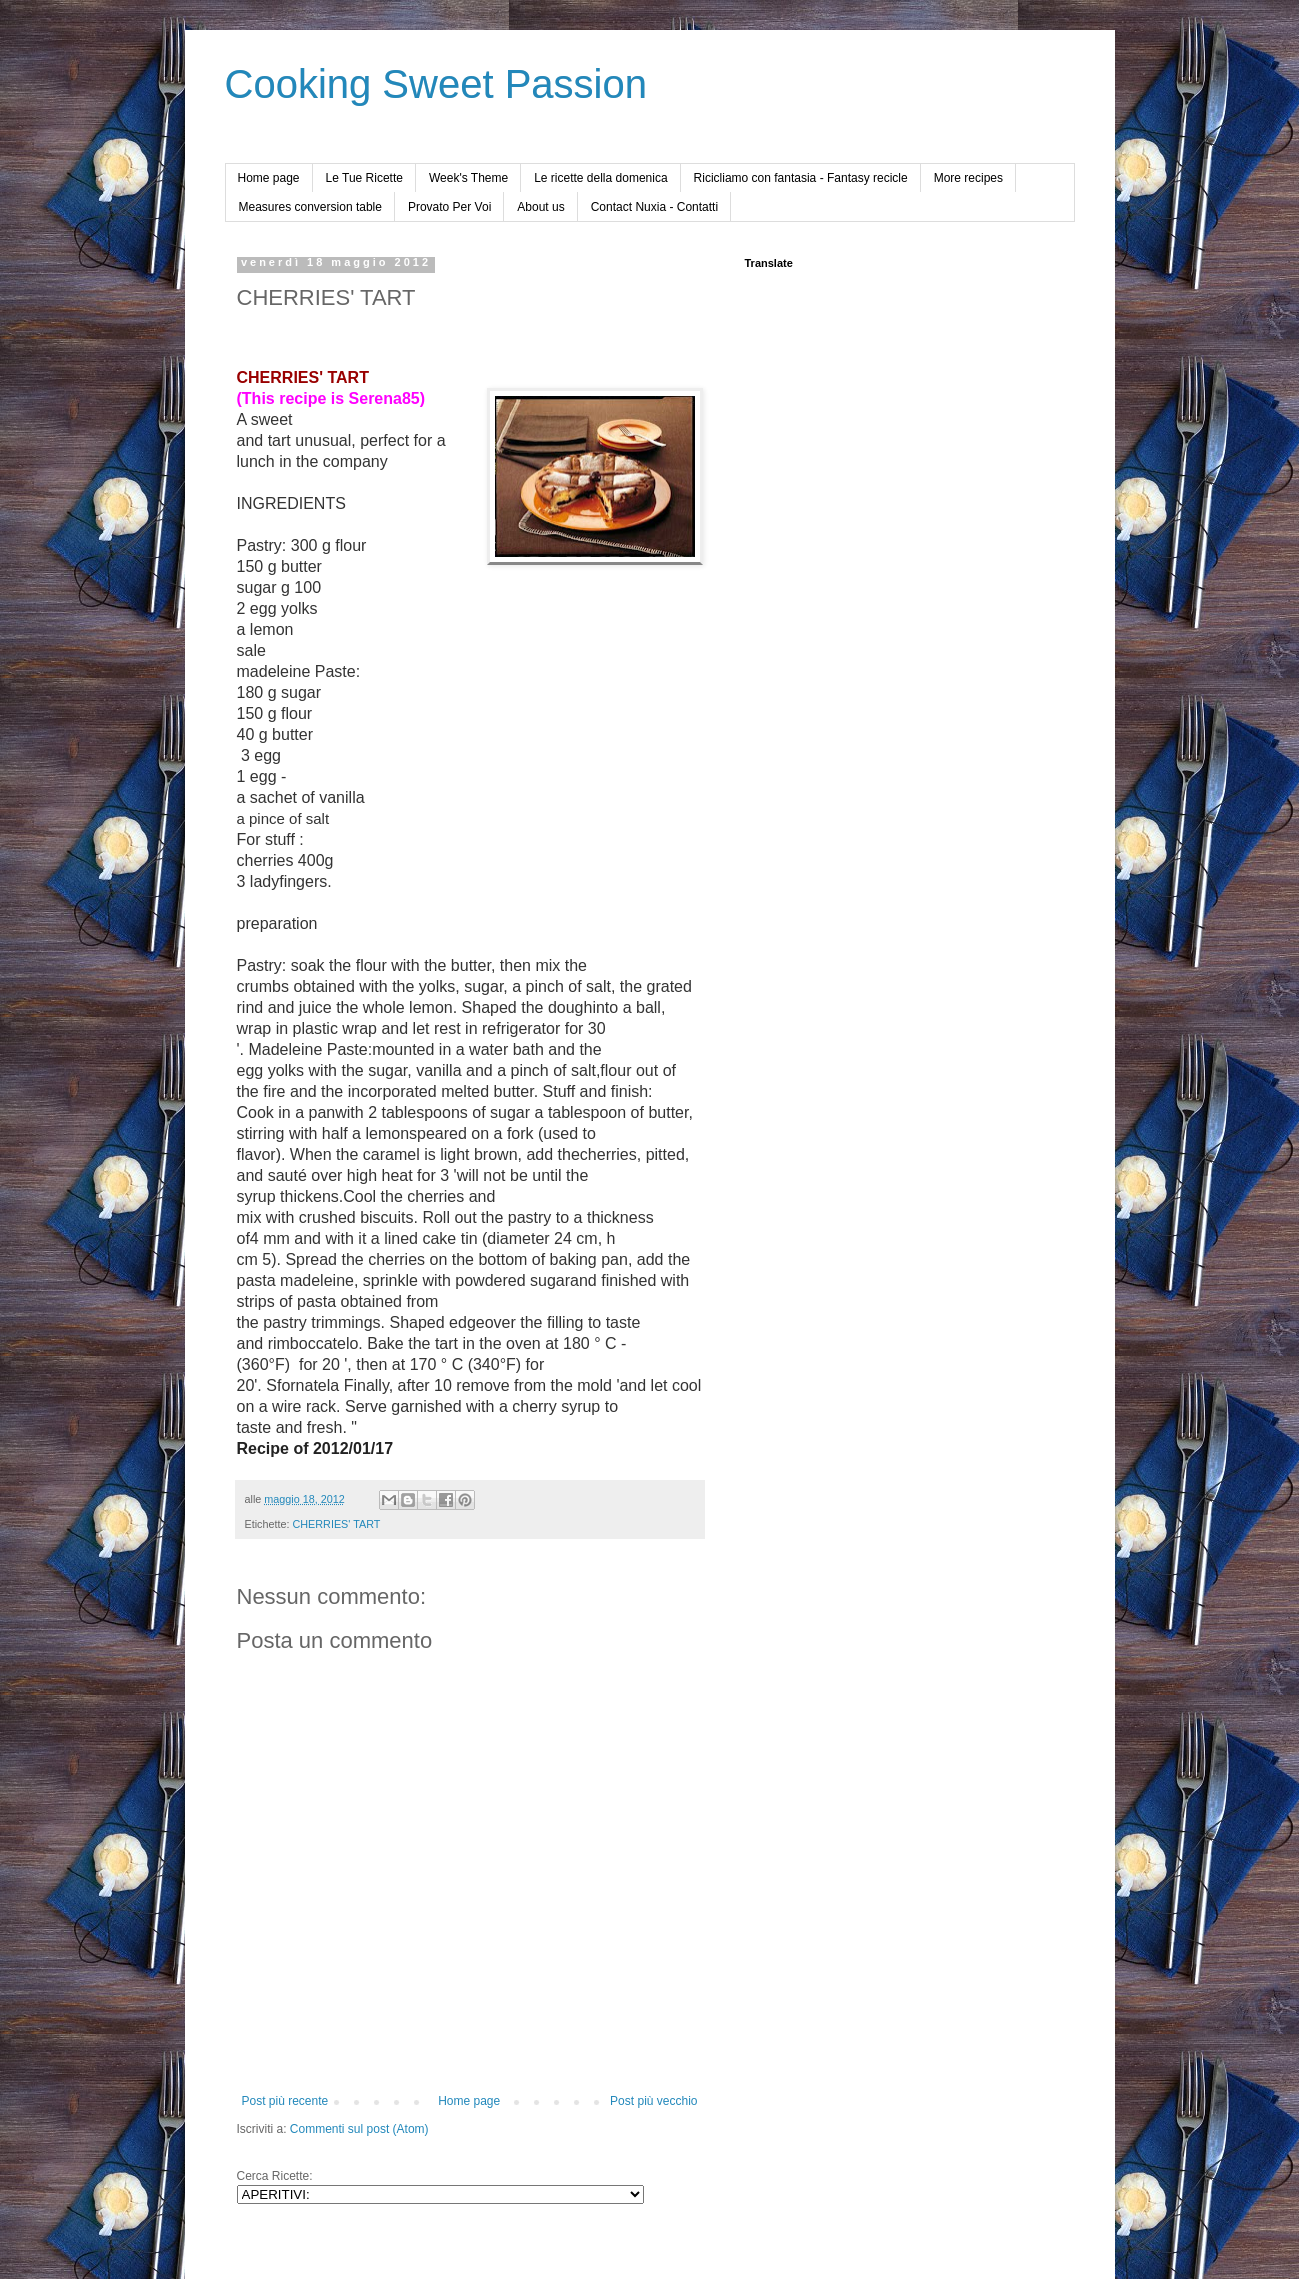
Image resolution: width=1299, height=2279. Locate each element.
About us (540, 207)
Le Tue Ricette (364, 178)
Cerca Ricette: (275, 2176)
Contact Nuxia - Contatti (654, 207)
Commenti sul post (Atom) (359, 2129)
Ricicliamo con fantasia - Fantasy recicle (801, 178)
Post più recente (285, 2101)
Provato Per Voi (449, 207)
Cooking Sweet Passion (436, 84)
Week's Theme (468, 178)
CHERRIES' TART (337, 1524)
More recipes (968, 178)
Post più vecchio (653, 2101)
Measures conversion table (310, 207)
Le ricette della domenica (600, 178)
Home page (269, 178)
